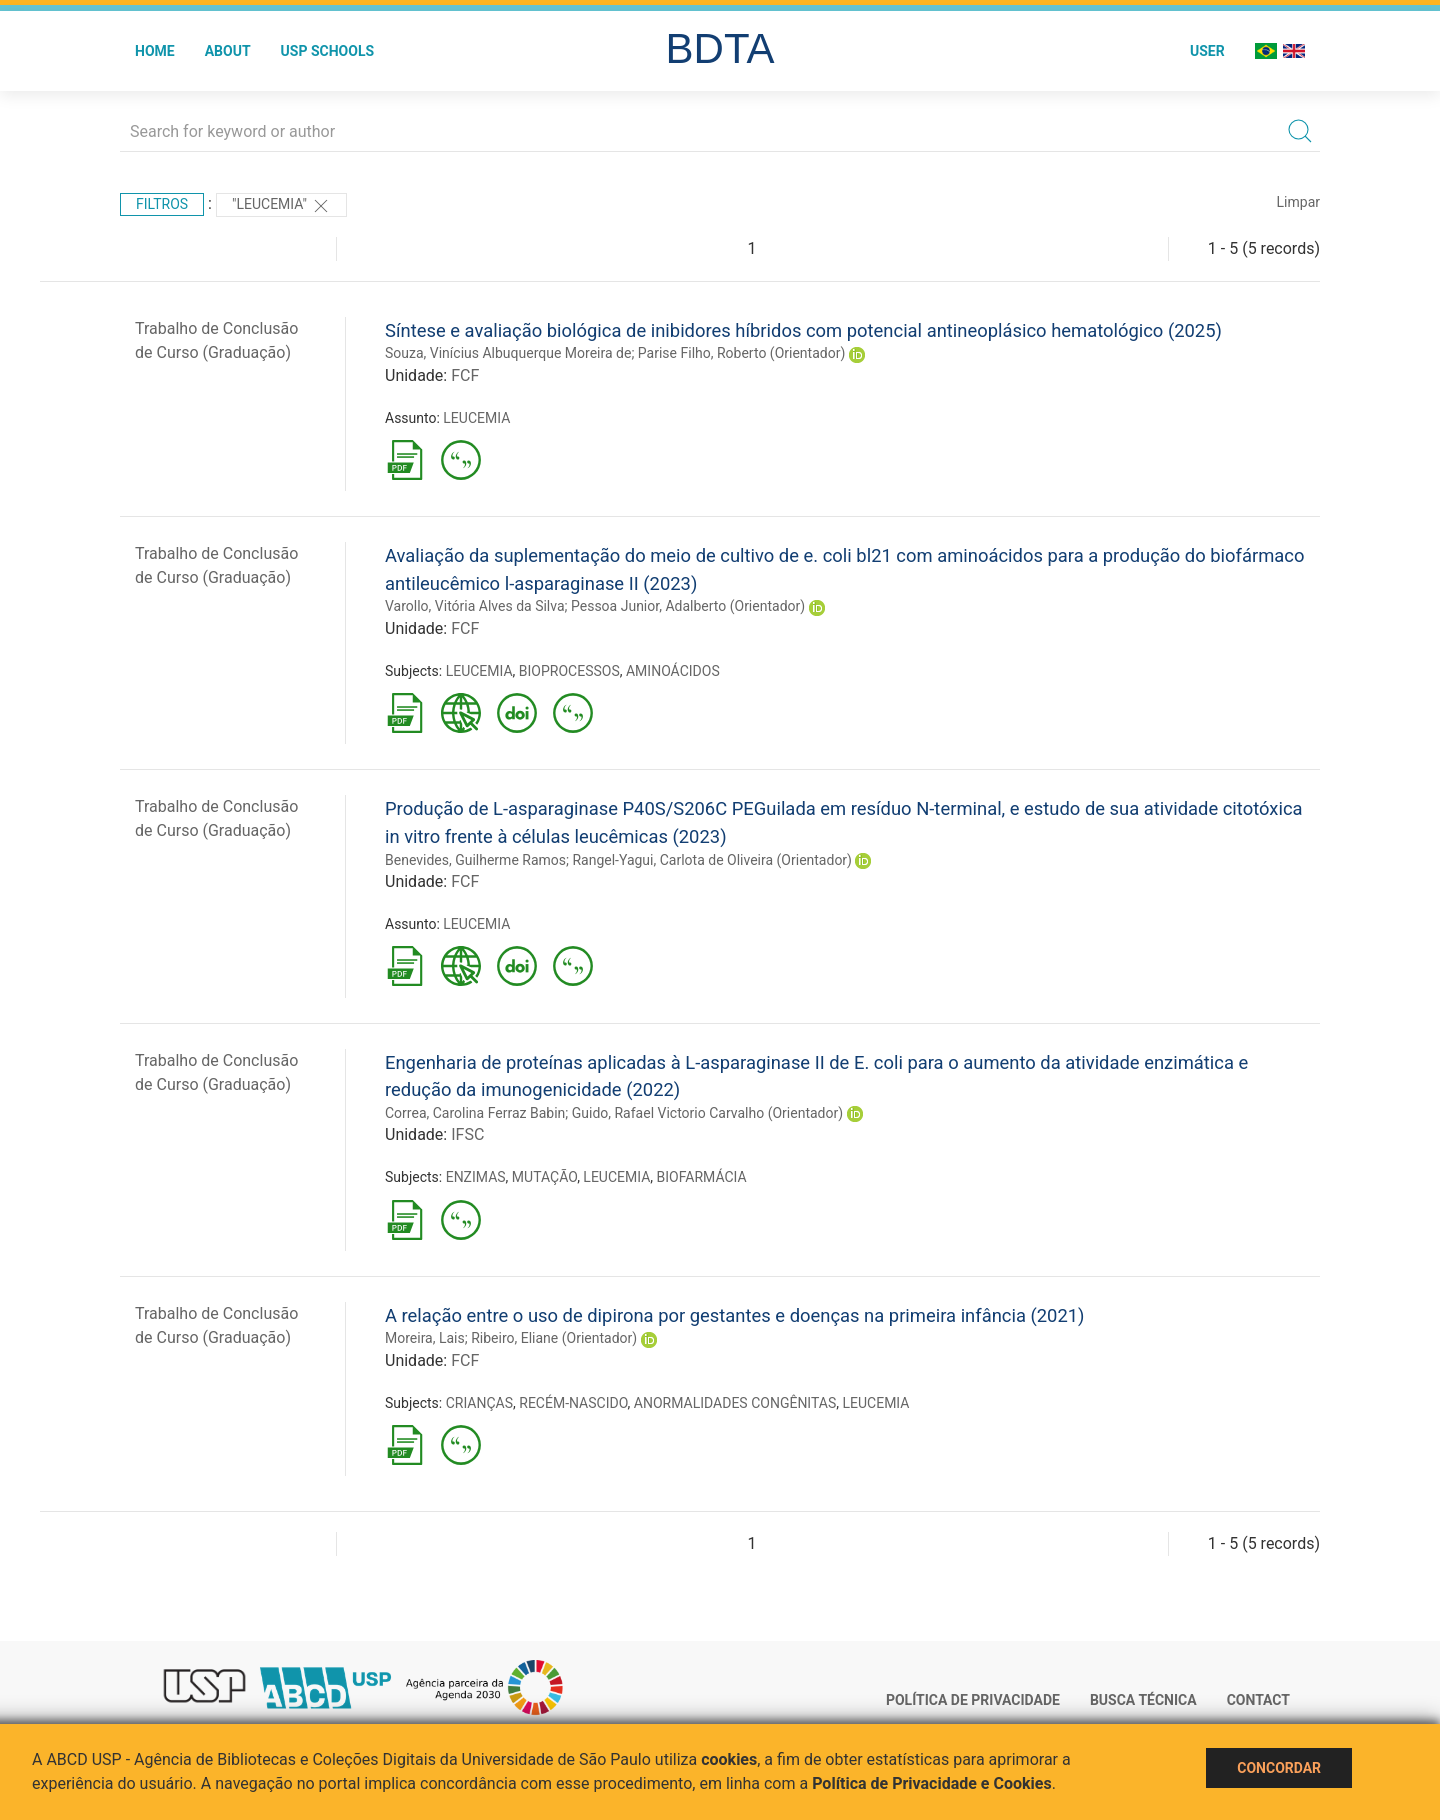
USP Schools (328, 51)
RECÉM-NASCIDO (573, 1403)
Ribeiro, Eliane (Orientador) (554, 1338)
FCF (465, 375)
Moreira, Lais (425, 1338)
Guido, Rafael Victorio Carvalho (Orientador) (707, 1113)
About (228, 51)
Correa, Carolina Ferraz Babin (475, 1113)
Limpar (1298, 202)
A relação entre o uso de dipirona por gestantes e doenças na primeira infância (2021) (735, 1315)
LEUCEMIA (476, 418)
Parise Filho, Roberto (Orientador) (741, 353)
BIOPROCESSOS (569, 671)
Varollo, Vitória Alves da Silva (475, 606)
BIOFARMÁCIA (702, 1177)
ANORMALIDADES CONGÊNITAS (735, 1403)
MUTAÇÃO (544, 1177)
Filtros (162, 204)
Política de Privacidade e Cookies (932, 1783)
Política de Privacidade (973, 1700)
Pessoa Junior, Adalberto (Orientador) (688, 606)
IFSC (467, 1134)
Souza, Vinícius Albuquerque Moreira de (508, 353)
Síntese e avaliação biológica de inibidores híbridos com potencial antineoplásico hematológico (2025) (803, 330)
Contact (1258, 1700)
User (1207, 51)
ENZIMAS (476, 1177)
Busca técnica (1143, 1700)
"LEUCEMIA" (281, 206)
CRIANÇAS (479, 1403)
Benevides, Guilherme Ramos (475, 860)
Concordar (1279, 1768)
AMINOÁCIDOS (673, 671)
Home (155, 51)
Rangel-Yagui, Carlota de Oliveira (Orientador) (712, 860)
